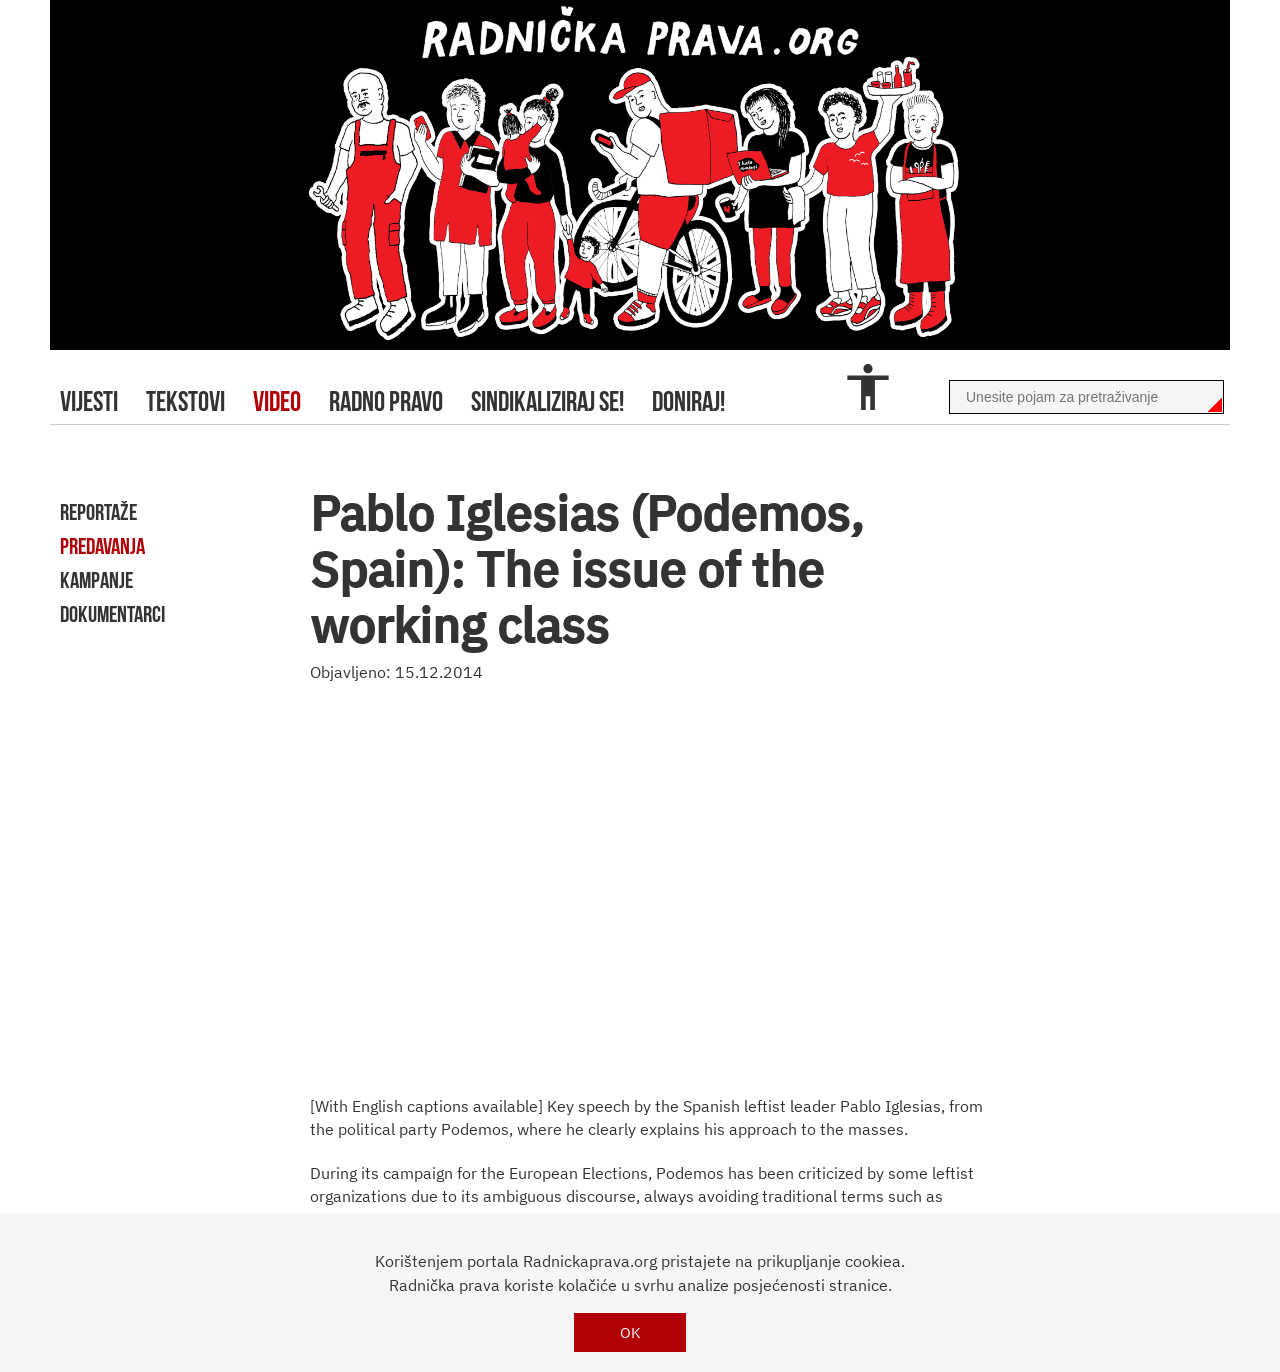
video (277, 401)
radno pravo (386, 401)
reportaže (98, 512)
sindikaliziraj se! (547, 401)
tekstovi (185, 401)
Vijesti (89, 401)
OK (630, 1332)
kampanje (96, 580)
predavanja (102, 546)
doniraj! (688, 401)
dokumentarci (112, 614)
